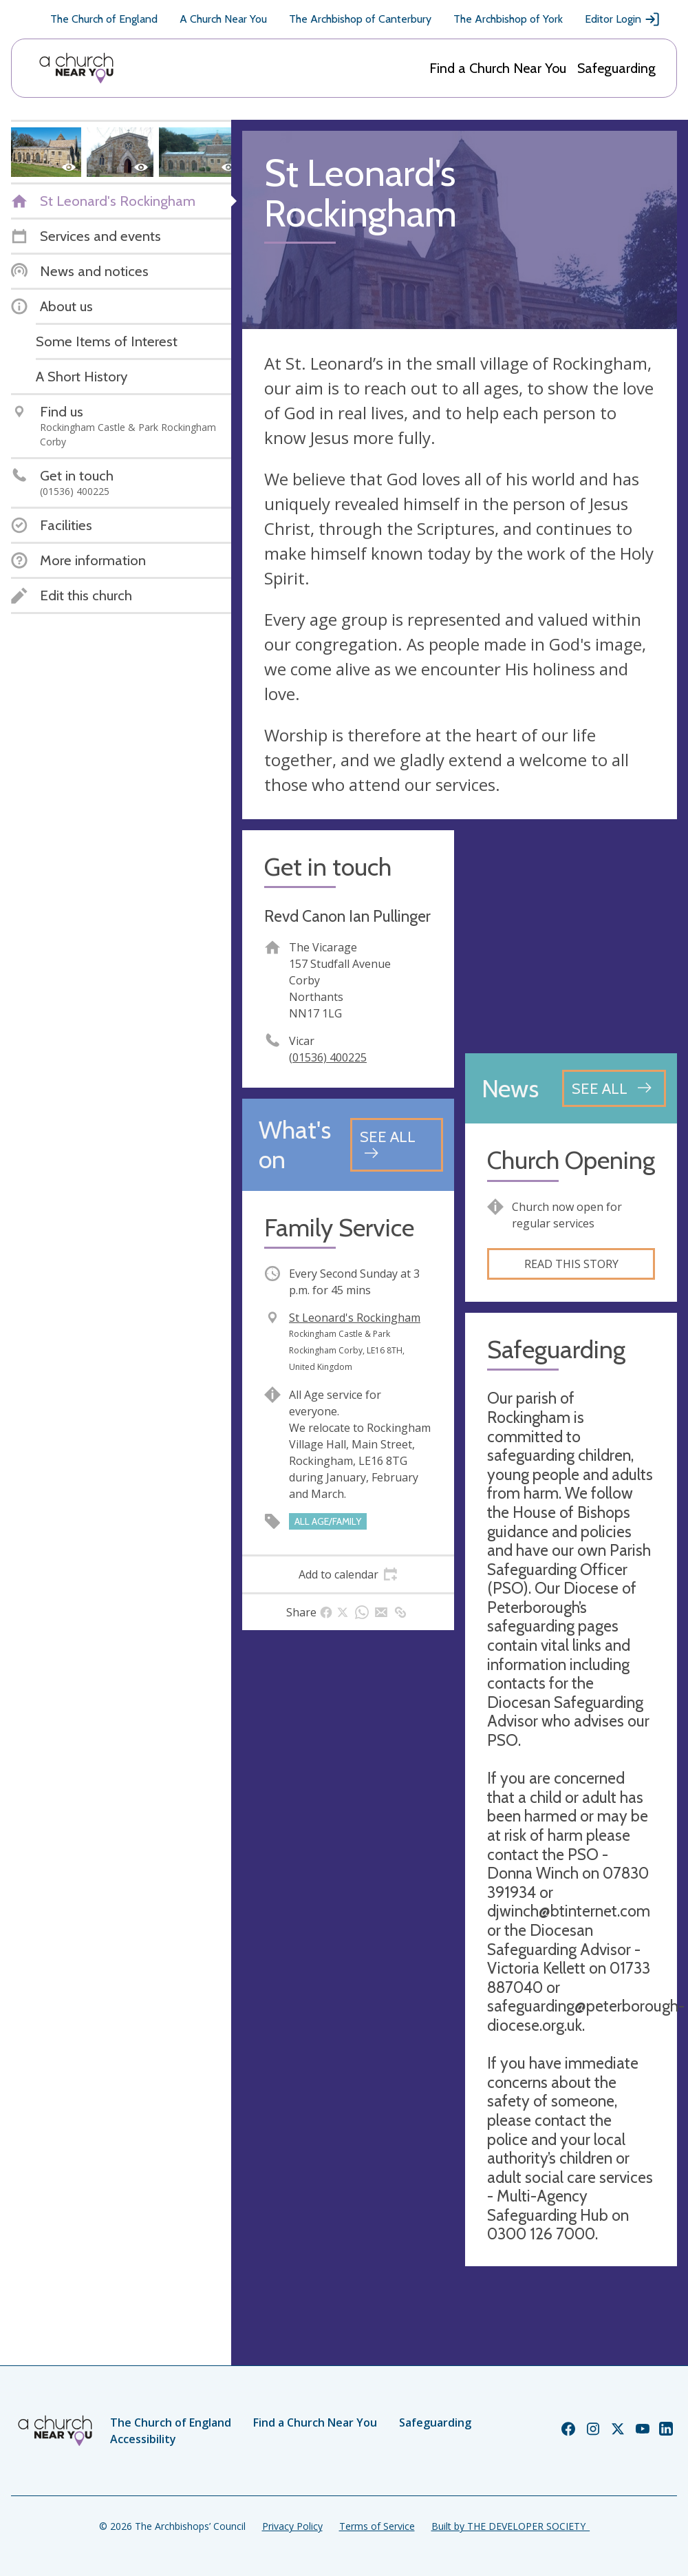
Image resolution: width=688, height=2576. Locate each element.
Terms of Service (377, 2526)
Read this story (571, 1263)
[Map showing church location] (571, 936)
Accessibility (143, 2439)
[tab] (348, 1574)
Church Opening (571, 1160)
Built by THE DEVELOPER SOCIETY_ (510, 2526)
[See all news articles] (614, 1088)
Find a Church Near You (497, 68)
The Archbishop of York (508, 18)
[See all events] (396, 1144)
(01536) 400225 (328, 1057)
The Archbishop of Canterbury (360, 18)
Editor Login (622, 19)
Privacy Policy (292, 2526)
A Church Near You (223, 18)
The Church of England (104, 18)
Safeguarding (616, 68)
